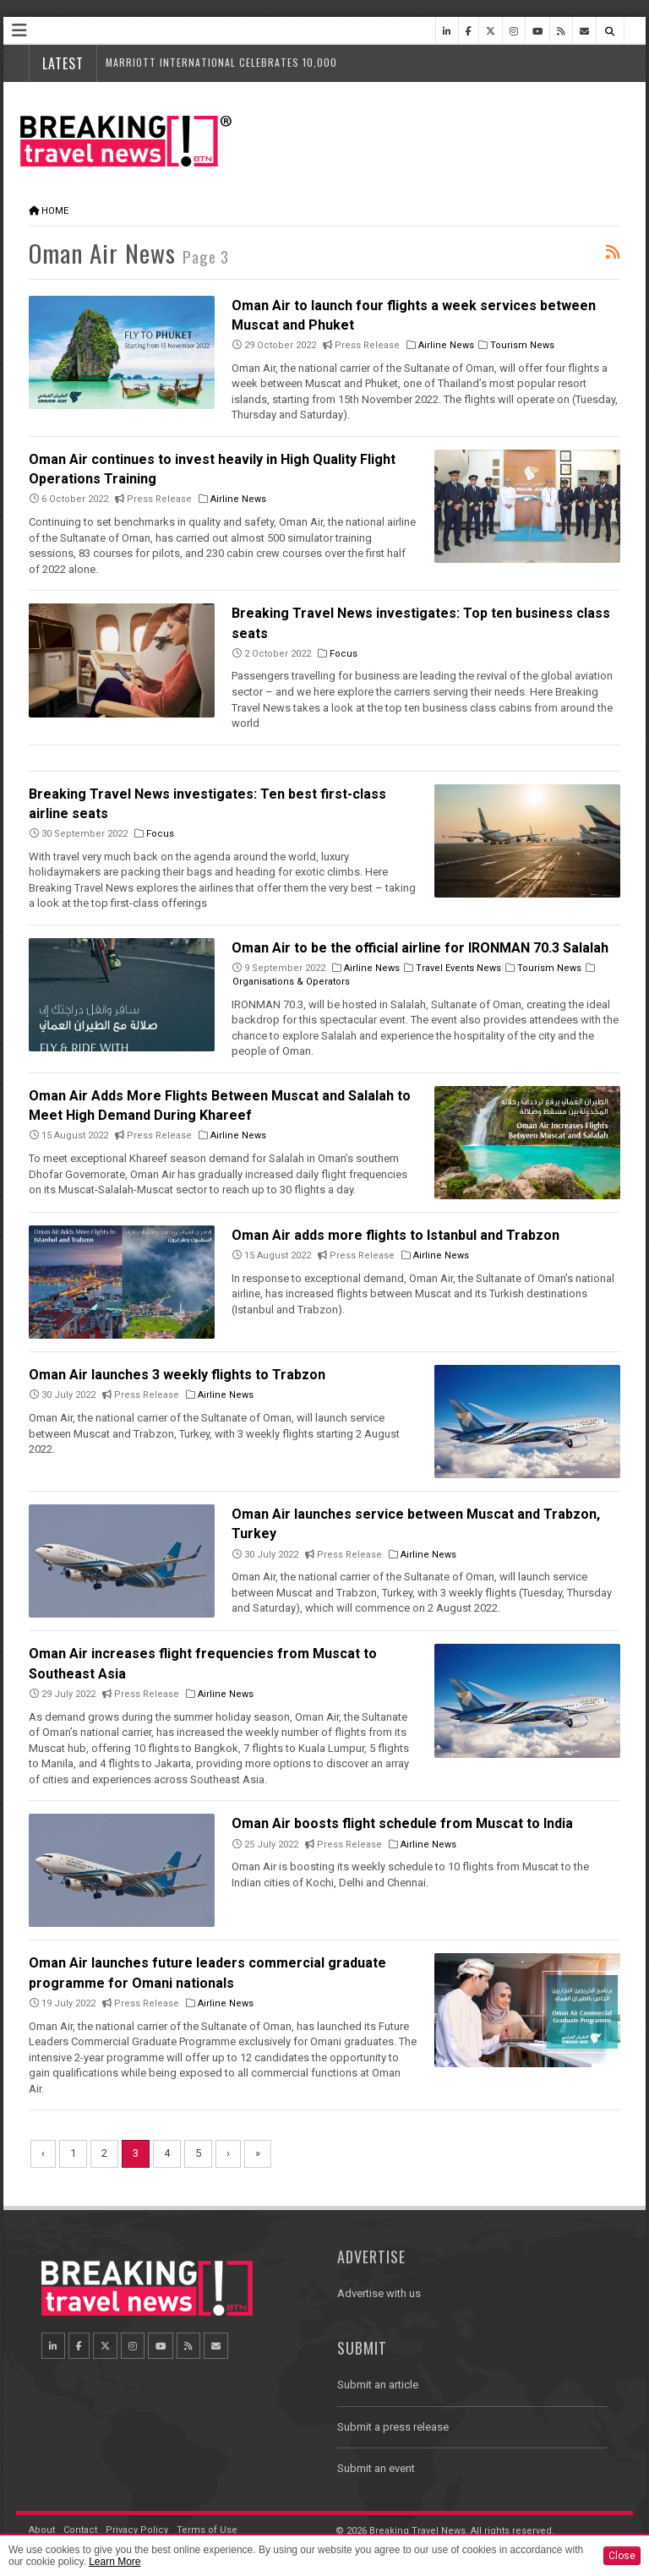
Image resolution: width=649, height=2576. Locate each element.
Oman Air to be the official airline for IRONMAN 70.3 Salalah (420, 948)
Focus (343, 653)
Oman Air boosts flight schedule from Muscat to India (402, 1823)
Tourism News (522, 345)
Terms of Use (207, 2529)
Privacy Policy (137, 2529)
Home (54, 210)
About (42, 2529)
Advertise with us (379, 2293)
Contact (80, 2529)
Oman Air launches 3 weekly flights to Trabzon (177, 1375)
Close (621, 2556)
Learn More (114, 2562)
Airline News (446, 345)
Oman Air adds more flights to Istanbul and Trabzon (395, 1235)
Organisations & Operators (291, 981)
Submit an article (377, 2384)
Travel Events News (458, 968)
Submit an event (376, 2468)
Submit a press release (393, 2426)
